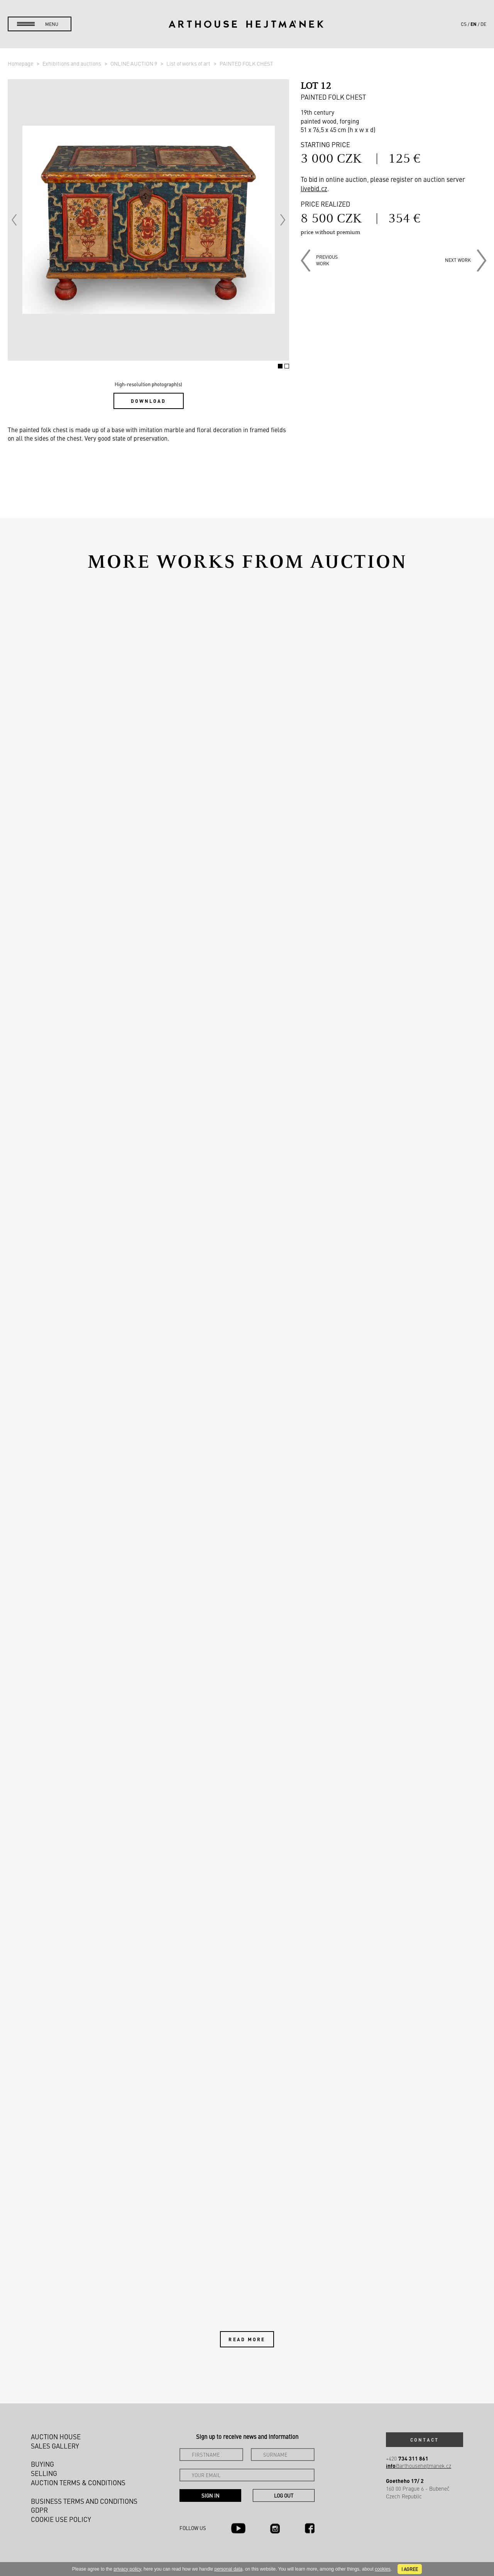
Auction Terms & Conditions (78, 2482)
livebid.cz (314, 188)
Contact (424, 2439)
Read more (246, 2339)
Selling (44, 2473)
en (473, 23)
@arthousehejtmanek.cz (418, 2465)
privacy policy (127, 2569)
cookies (383, 2569)
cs (464, 24)
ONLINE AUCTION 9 (134, 63)
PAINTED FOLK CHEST (246, 63)
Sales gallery (55, 2445)
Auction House (56, 2436)
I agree (409, 2569)
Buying (42, 2464)
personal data (229, 2569)
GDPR (39, 2510)
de (483, 24)
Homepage (21, 63)
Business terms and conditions (84, 2501)
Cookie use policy (61, 2519)
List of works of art (188, 63)
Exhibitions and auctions (72, 63)
